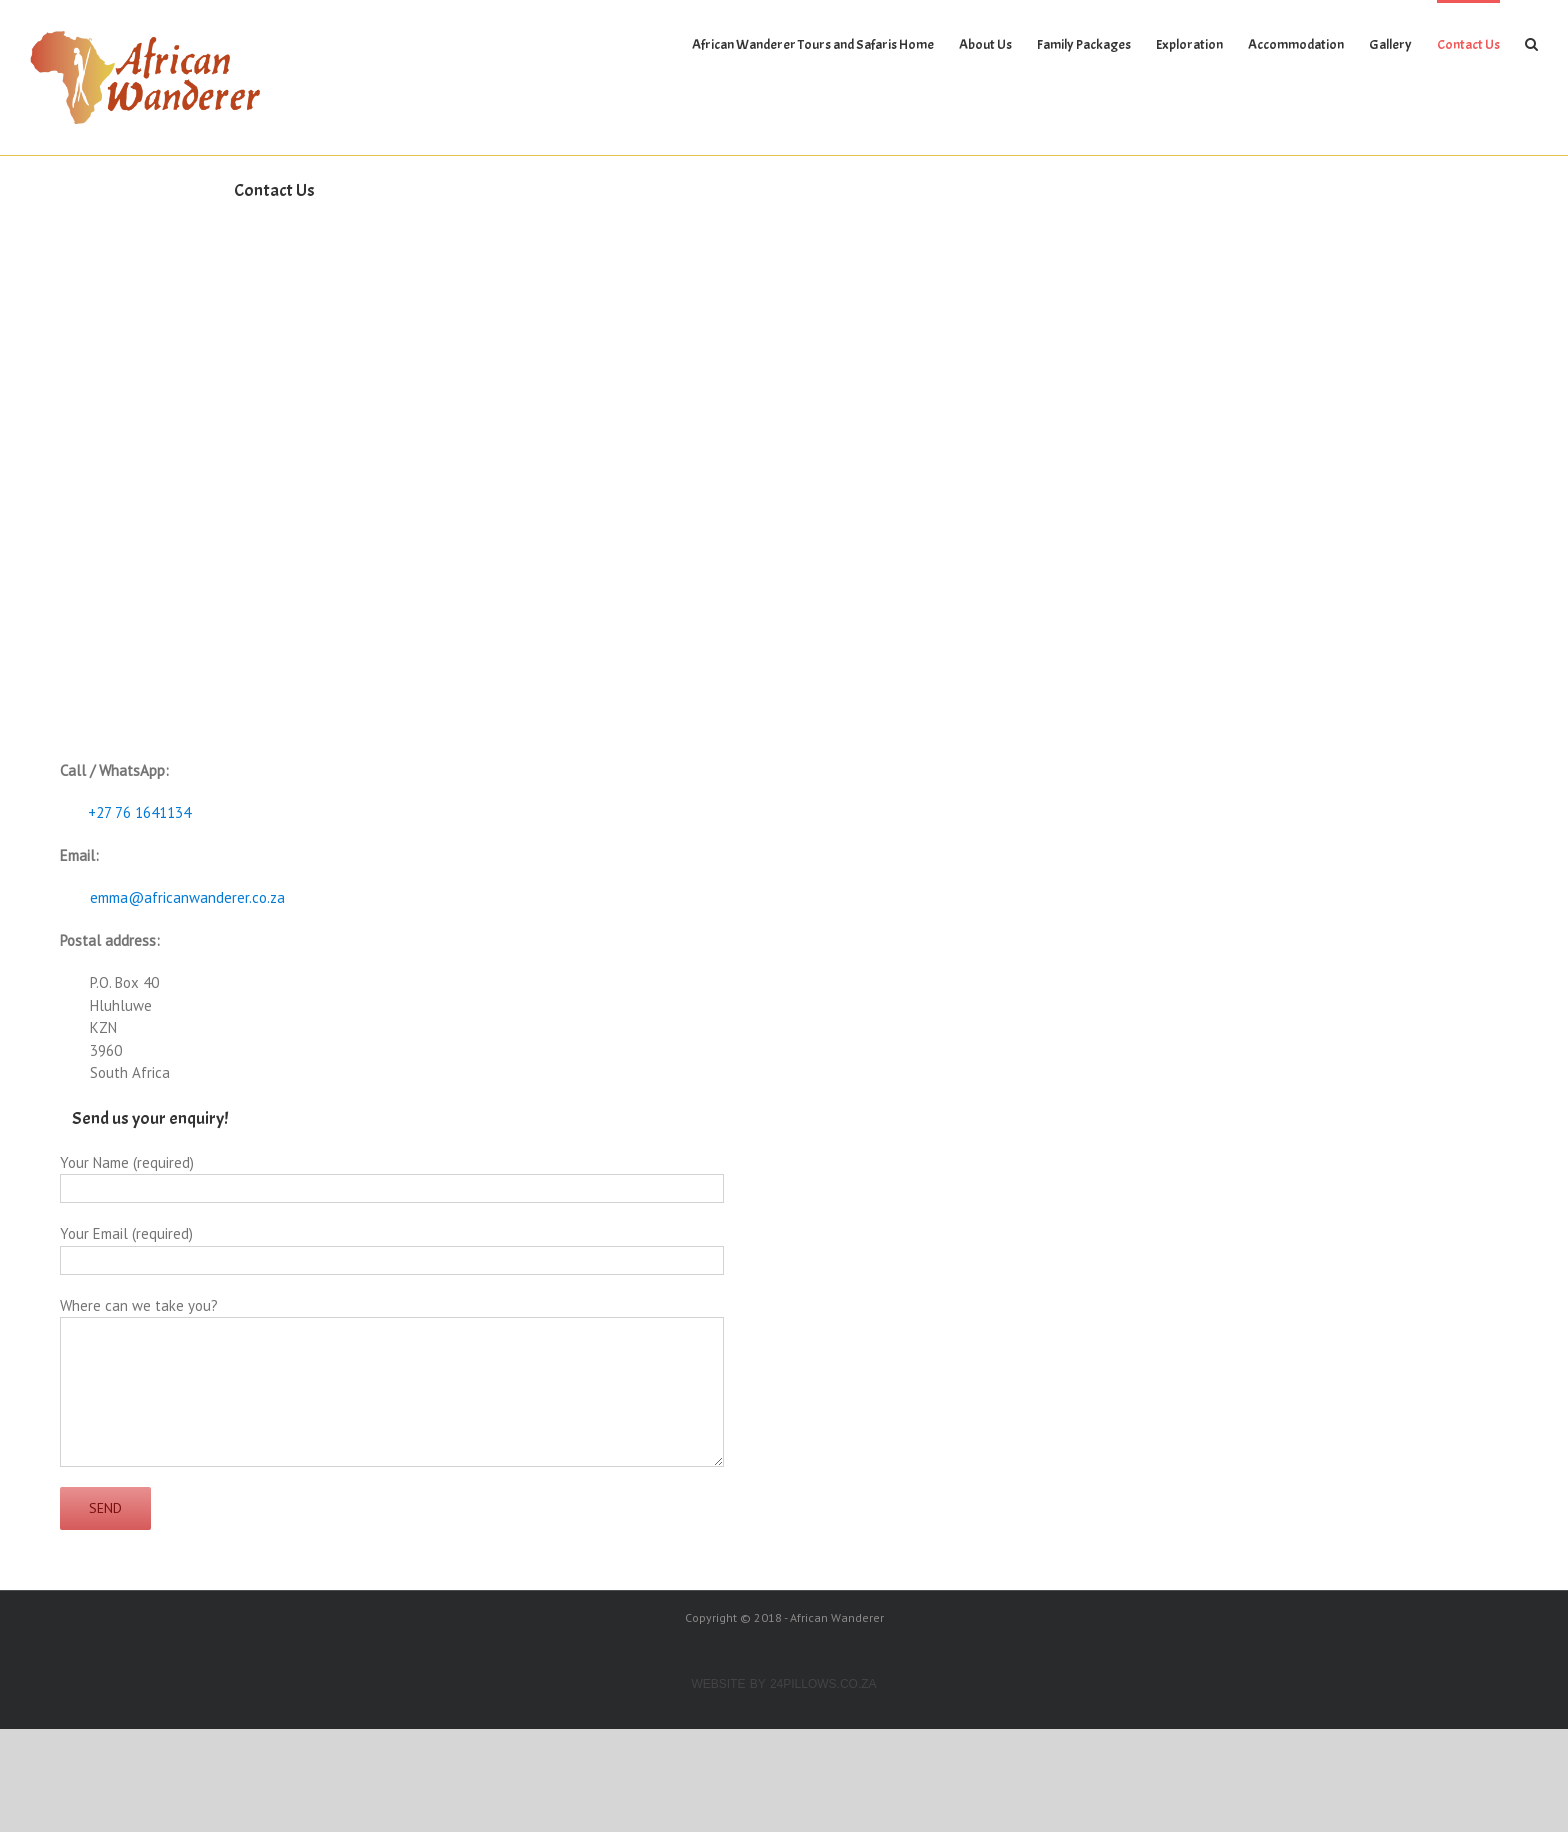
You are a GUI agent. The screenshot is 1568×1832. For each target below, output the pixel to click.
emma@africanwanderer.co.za (187, 897)
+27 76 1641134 (135, 812)
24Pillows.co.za (823, 1684)
